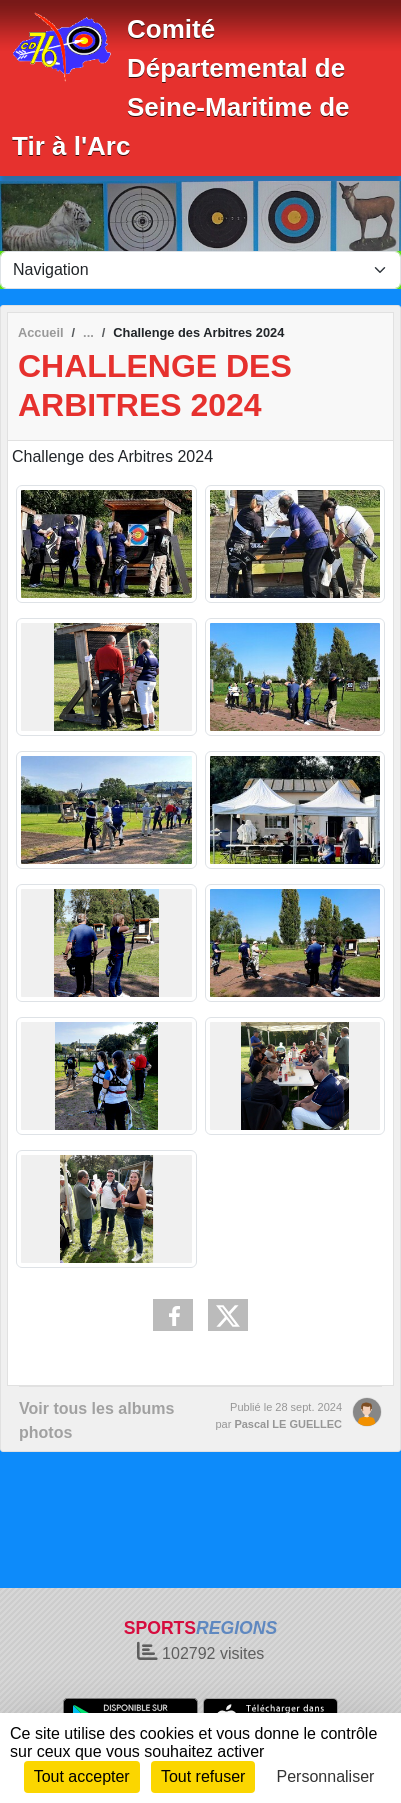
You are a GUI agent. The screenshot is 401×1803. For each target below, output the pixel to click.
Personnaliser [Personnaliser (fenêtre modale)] (326, 1776)
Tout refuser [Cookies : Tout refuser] (203, 1776)
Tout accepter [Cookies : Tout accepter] (82, 1776)
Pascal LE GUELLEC (288, 1424)
